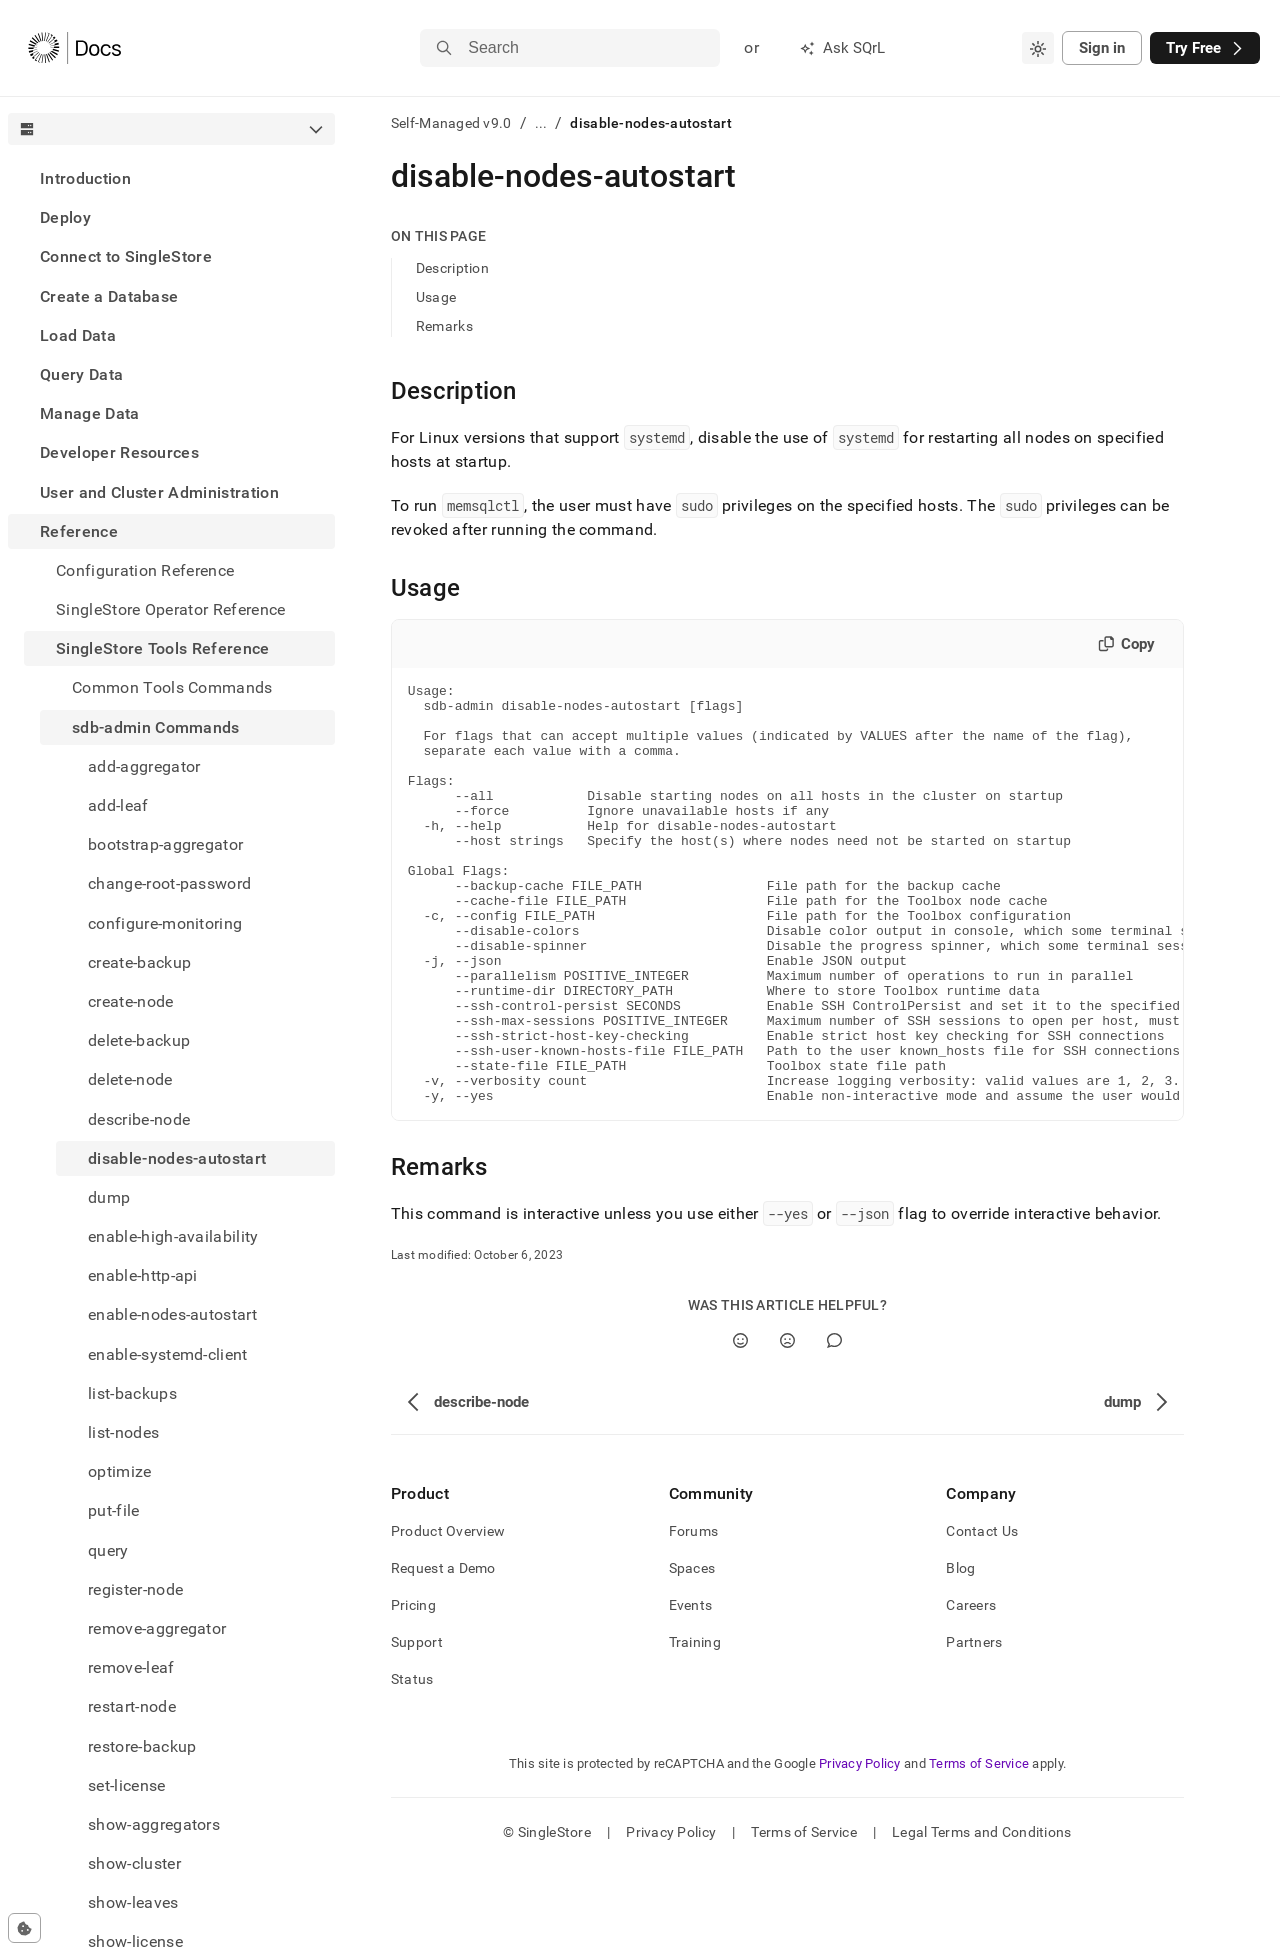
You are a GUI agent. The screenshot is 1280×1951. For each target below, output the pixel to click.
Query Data (81, 374)
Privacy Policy (860, 1847)
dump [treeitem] (109, 1197)
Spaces (692, 1652)
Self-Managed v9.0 (451, 123)
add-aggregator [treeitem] (144, 766)
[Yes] (740, 1424)
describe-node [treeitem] (139, 1119)
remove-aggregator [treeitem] (157, 1628)
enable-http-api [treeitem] (143, 1275)
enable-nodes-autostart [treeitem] (172, 1314)
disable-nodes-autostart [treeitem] (177, 1158)
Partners (974, 1726)
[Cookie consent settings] (24, 1928)
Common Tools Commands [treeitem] (172, 687)
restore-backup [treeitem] (142, 1746)
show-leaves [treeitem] (133, 1902)
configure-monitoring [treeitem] (165, 923)
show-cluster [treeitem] (134, 1863)
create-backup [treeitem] (139, 962)
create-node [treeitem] (131, 1001)
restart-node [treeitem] (132, 1706)
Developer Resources (119, 452)
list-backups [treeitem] (132, 1393)
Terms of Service (979, 1847)
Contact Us (982, 1615)
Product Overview (448, 1615)
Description (452, 268)
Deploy (65, 217)
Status (412, 1763)
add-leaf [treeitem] (118, 805)
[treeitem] (171, 178)
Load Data (78, 335)
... (541, 123)
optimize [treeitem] (120, 1471)
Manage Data (90, 413)
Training (695, 1726)
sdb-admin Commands (156, 727)
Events (691, 1689)
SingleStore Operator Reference (171, 609)
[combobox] (1038, 48)
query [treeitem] (108, 1550)
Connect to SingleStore (126, 256)
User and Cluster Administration (159, 492)
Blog (960, 1652)
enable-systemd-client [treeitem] (168, 1354)
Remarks (444, 326)
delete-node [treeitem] (130, 1079)
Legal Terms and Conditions (981, 1916)
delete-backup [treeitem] (139, 1040)
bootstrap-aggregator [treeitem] (165, 844)
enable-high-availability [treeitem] (173, 1236)
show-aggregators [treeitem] (154, 1824)
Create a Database (109, 296)
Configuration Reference (145, 570)
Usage (436, 297)
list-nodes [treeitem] (123, 1432)
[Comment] (834, 1424)
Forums (694, 1615)
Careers (971, 1689)
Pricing (413, 1689)
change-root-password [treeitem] (169, 883)
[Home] (74, 48)
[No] (787, 1424)
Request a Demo (443, 1652)
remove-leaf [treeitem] (131, 1667)
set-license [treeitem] (127, 1785)
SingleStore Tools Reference (163, 648)
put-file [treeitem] (114, 1510)
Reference (79, 531)
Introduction (85, 178)
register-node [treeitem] (135, 1589)
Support (417, 1726)
